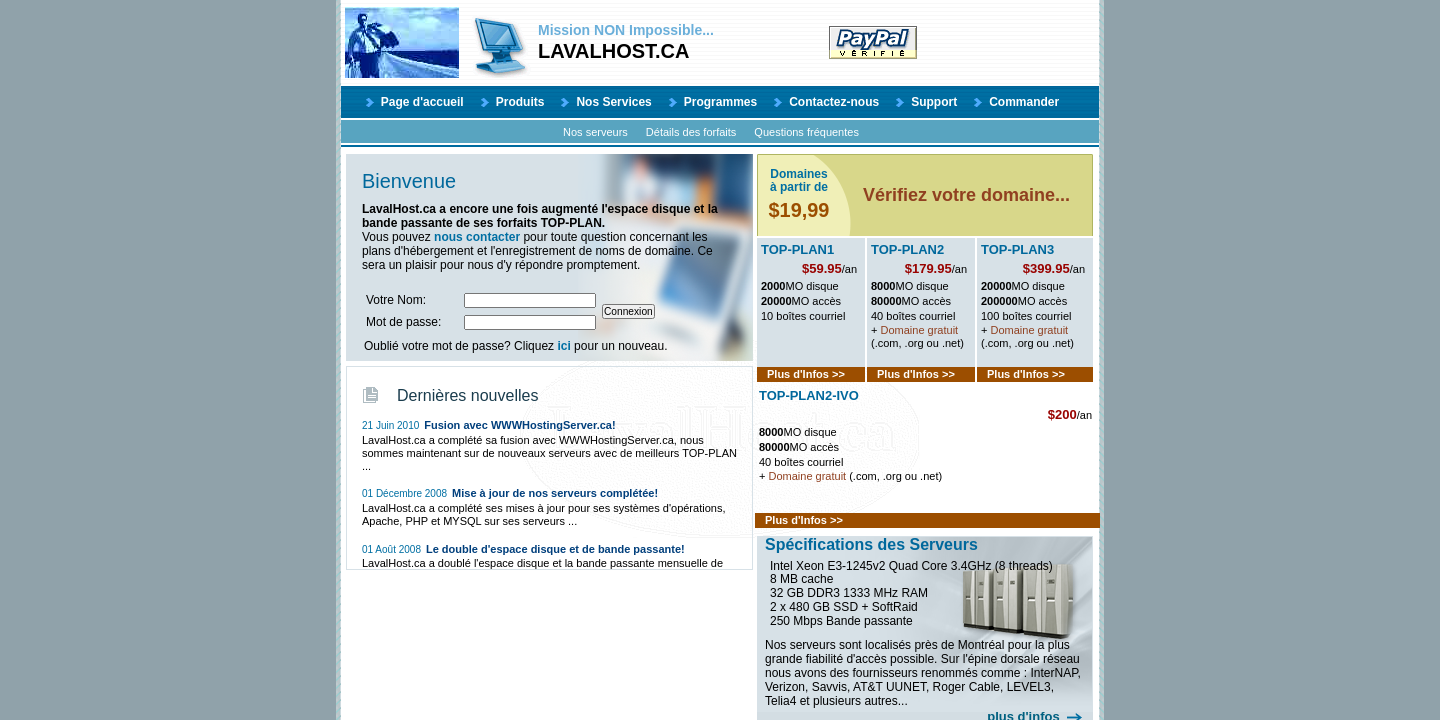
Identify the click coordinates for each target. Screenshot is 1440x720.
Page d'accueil (422, 102)
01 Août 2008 (391, 549)
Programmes (720, 102)
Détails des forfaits (691, 132)
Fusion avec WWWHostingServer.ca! (519, 425)
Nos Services (613, 102)
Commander (1024, 102)
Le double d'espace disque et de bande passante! (555, 549)
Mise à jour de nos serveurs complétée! (555, 493)
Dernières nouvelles (467, 395)
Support (934, 102)
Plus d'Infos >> (806, 374)
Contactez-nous (834, 102)
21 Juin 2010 (390, 425)
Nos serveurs (595, 132)
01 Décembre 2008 (404, 493)
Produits (520, 102)
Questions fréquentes (806, 132)
